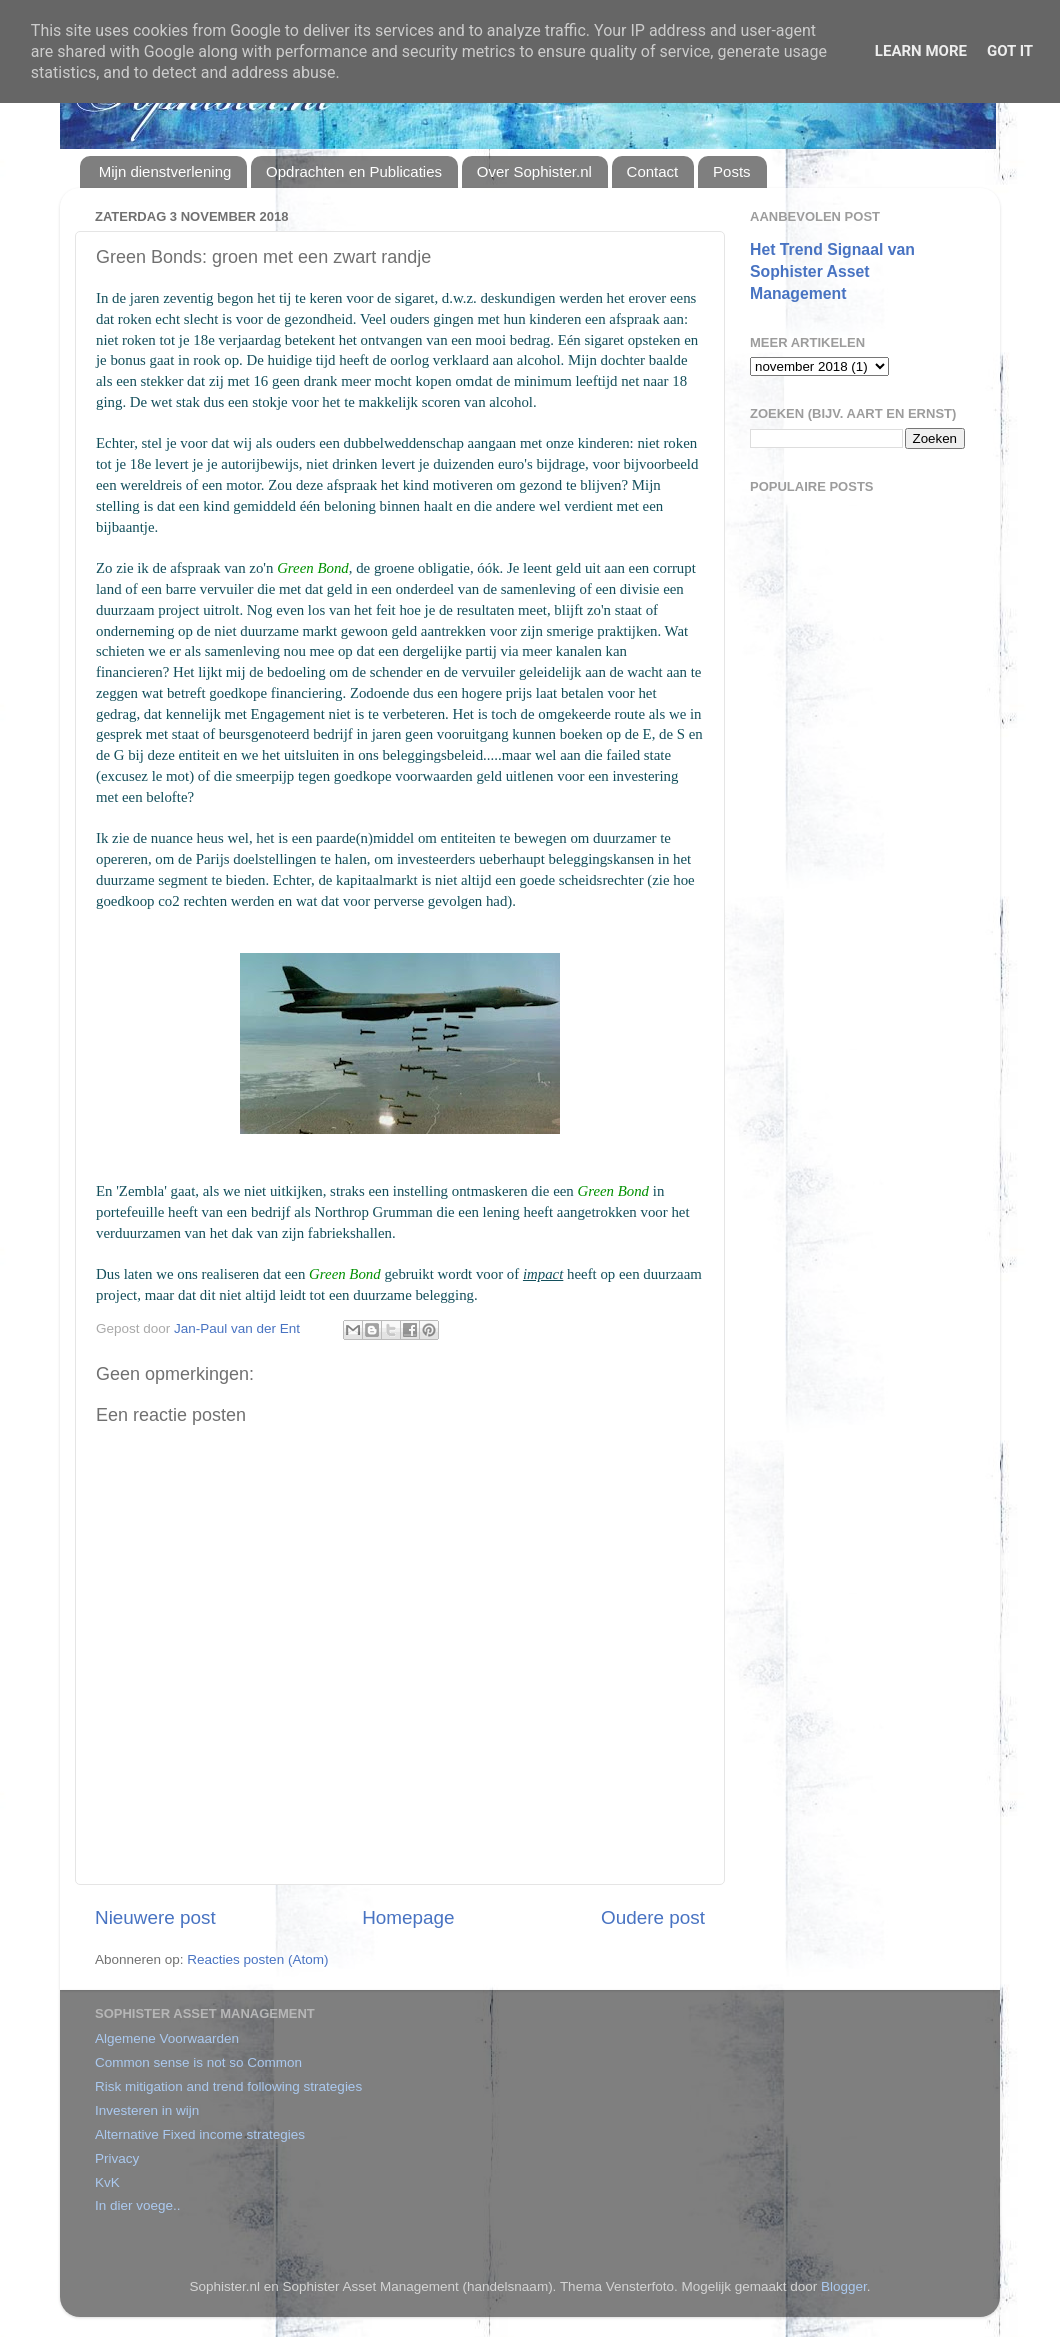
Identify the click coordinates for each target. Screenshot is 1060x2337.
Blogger (844, 2286)
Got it (1010, 51)
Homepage (408, 1917)
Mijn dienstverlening (165, 171)
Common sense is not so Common (198, 2062)
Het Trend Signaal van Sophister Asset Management (832, 271)
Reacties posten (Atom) (257, 1959)
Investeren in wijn (147, 2110)
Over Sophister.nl (534, 171)
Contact (653, 171)
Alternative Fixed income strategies (200, 2134)
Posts (732, 171)
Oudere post (653, 1917)
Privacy (117, 2158)
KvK (107, 2182)
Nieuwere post (155, 1917)
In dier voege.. (138, 2205)
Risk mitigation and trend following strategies (228, 2086)
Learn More (921, 51)
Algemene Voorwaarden (167, 2038)
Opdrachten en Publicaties (354, 171)
